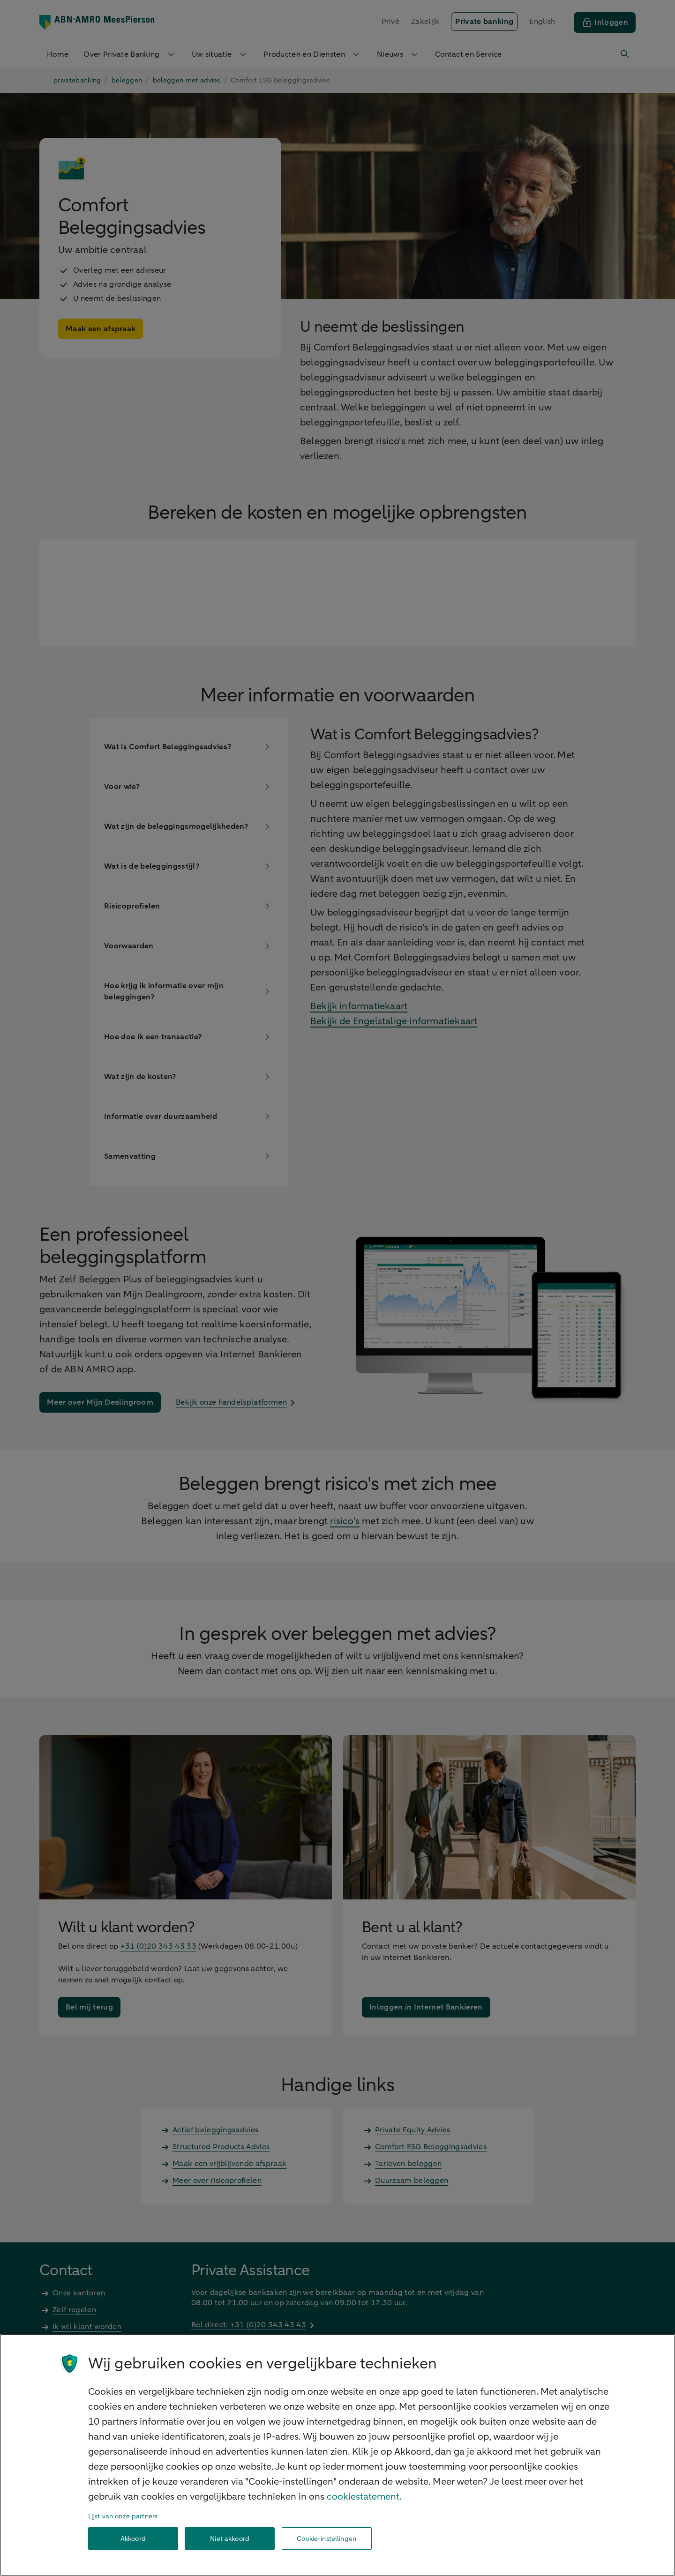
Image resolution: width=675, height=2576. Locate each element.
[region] (337, 2455)
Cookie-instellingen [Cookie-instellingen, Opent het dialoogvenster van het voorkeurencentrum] (326, 2538)
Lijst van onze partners (123, 2516)
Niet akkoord (229, 2538)
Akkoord (133, 2538)
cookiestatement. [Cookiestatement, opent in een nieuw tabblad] (364, 2496)
